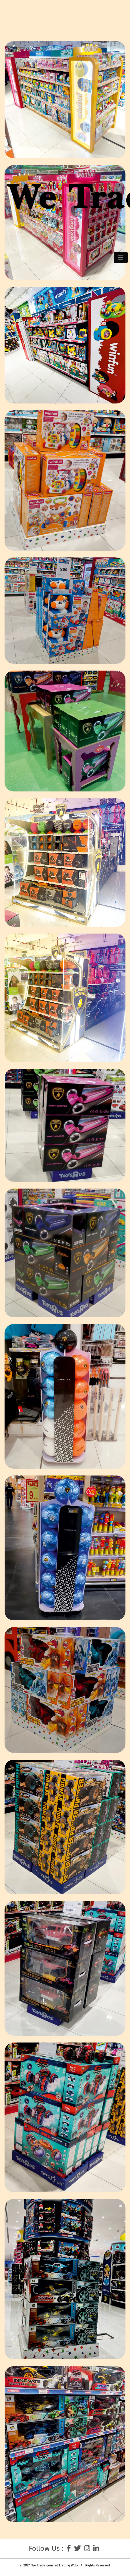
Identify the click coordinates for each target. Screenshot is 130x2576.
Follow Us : (46, 2548)
